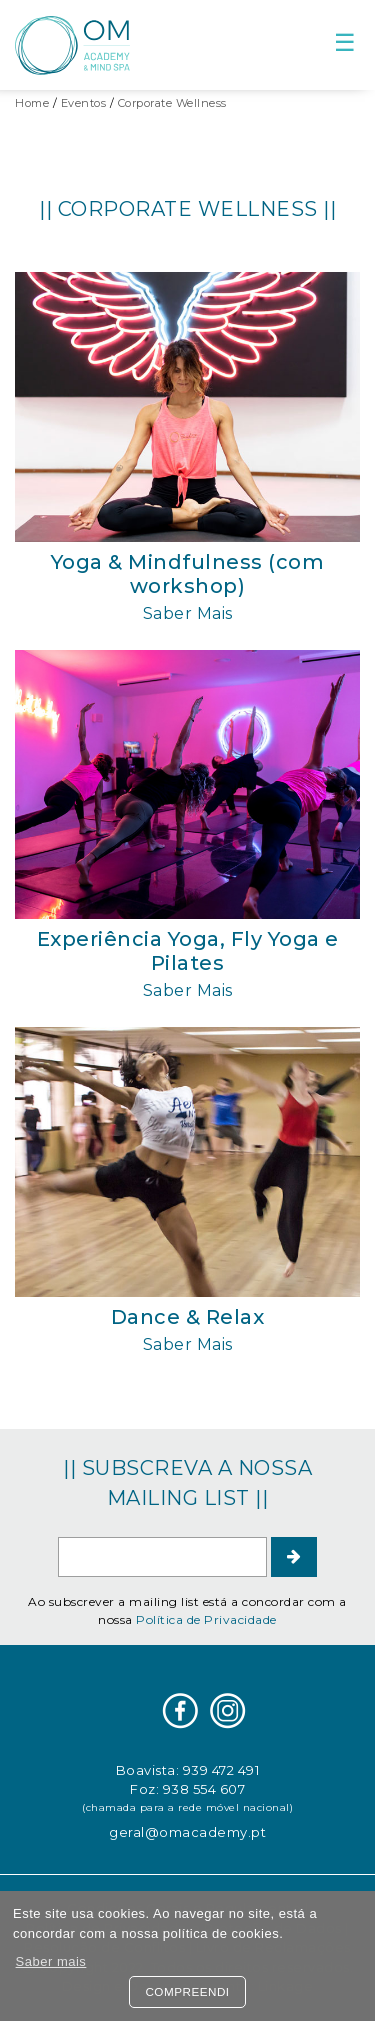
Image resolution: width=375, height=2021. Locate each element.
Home (32, 103)
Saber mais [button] (51, 1961)
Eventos (84, 103)
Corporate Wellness (172, 103)
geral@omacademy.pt (187, 1832)
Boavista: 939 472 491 (188, 1770)
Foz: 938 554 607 (187, 1789)
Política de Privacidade (206, 1619)
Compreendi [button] (187, 1991)
